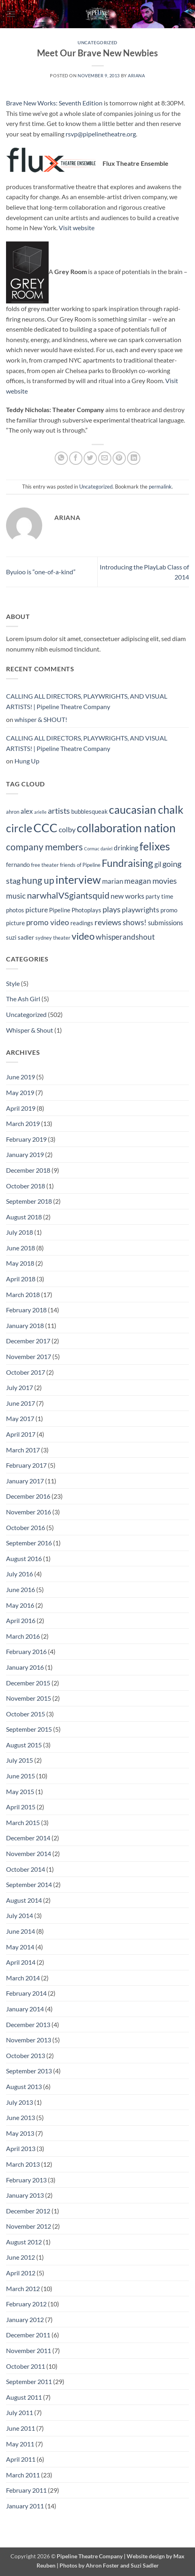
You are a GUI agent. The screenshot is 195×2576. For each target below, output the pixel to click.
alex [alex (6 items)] (27, 811)
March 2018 (23, 1294)
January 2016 (25, 1667)
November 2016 (28, 1512)
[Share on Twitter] (90, 458)
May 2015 (20, 1791)
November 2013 (28, 2040)
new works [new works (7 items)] (127, 896)
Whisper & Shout (29, 1030)
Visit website (76, 227)
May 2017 (20, 1418)
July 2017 (19, 1387)
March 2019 (23, 1123)
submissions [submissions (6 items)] (165, 923)
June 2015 (20, 1776)
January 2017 (25, 1481)
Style (13, 983)
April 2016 (20, 1620)
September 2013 (29, 2071)
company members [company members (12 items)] (44, 846)
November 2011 (28, 2350)
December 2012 (28, 2211)
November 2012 (28, 2226)
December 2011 (28, 2335)
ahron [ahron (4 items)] (12, 811)
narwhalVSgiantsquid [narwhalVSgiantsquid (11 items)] (68, 895)
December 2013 (28, 2024)
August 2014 (24, 1900)
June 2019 (20, 1077)
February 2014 (26, 1993)
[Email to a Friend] (104, 458)
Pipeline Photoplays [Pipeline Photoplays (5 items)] (75, 910)
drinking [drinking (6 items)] (126, 848)
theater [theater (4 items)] (61, 937)
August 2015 (24, 1745)
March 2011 (23, 2475)
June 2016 (20, 1589)
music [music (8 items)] (16, 895)
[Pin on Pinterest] (119, 458)
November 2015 (28, 1698)
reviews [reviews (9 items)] (107, 922)
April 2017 (20, 1434)
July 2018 (19, 1232)
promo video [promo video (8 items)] (47, 922)
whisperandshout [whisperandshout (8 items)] (125, 936)
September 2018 (29, 1201)
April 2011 (20, 2459)
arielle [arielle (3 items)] (40, 812)
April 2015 (20, 1807)
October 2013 (25, 2055)
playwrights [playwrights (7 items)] (140, 909)
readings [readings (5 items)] (81, 922)
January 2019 (25, 1154)
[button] (11, 14)
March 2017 (23, 1450)
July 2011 (19, 2412)
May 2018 (20, 1263)
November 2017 (28, 1356)
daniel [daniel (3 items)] (107, 848)
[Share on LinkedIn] (133, 458)
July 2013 (19, 2102)
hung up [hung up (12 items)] (38, 880)
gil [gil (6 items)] (157, 864)
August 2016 (24, 1558)
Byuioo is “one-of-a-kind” (41, 571)
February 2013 (26, 2180)
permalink (160, 486)
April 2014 (20, 1962)
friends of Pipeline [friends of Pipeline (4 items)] (80, 865)
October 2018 (25, 1186)
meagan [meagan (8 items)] (137, 880)
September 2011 (29, 2381)
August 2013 (24, 2086)
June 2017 (20, 1403)
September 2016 (29, 1543)
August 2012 (24, 2242)
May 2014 (20, 1947)
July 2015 (19, 1760)
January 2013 (25, 2195)
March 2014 (23, 1978)
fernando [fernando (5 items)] (18, 864)
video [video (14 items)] (83, 936)
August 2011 (24, 2397)
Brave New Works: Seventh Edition (54, 103)
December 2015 (28, 1683)
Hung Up (26, 761)
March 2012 (23, 2288)
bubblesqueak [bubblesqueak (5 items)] (89, 811)
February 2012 (26, 2304)
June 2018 (20, 1248)
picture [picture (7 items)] (36, 909)
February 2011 (26, 2490)
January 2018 (25, 1325)
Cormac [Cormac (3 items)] (91, 848)
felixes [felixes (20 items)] (155, 846)
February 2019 (26, 1139)
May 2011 (20, 2444)
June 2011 (20, 2428)
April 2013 (20, 2148)
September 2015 (29, 1729)
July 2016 (19, 1574)
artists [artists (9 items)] (59, 810)
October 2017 (25, 1372)
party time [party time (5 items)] (159, 896)
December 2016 (28, 1496)
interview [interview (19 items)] (78, 879)
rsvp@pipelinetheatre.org (101, 134)
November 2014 (28, 1853)
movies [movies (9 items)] (164, 880)
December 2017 (28, 1341)
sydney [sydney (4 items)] (43, 937)
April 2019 (20, 1108)
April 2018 (20, 1279)
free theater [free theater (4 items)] (45, 865)
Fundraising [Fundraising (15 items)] (127, 863)
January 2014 (25, 2009)
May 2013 (20, 2133)
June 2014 (20, 1931)
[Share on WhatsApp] (61, 458)
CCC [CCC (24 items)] (45, 828)
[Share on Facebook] (75, 458)
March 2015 (23, 1822)
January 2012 (25, 2319)
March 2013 (23, 2164)
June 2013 (20, 2117)
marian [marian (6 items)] (112, 881)
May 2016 (20, 1605)
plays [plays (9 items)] (112, 909)
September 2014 (29, 1884)
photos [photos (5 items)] (15, 910)
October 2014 (25, 1869)
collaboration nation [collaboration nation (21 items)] (126, 828)
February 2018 (26, 1310)
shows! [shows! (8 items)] (135, 922)
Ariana (136, 75)
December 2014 (28, 1838)
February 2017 (26, 1465)
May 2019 (20, 1092)
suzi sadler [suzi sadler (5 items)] (20, 937)
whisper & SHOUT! (40, 719)
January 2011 (25, 2506)
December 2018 (28, 1170)
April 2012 (20, 2273)
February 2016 (26, 1651)
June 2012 (20, 2257)
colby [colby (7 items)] (67, 829)
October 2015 (25, 1714)
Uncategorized (97, 42)
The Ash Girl (23, 998)
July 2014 (19, 1915)
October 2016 (25, 1527)
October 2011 (25, 2366)
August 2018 (24, 1217)
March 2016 (23, 1636)
